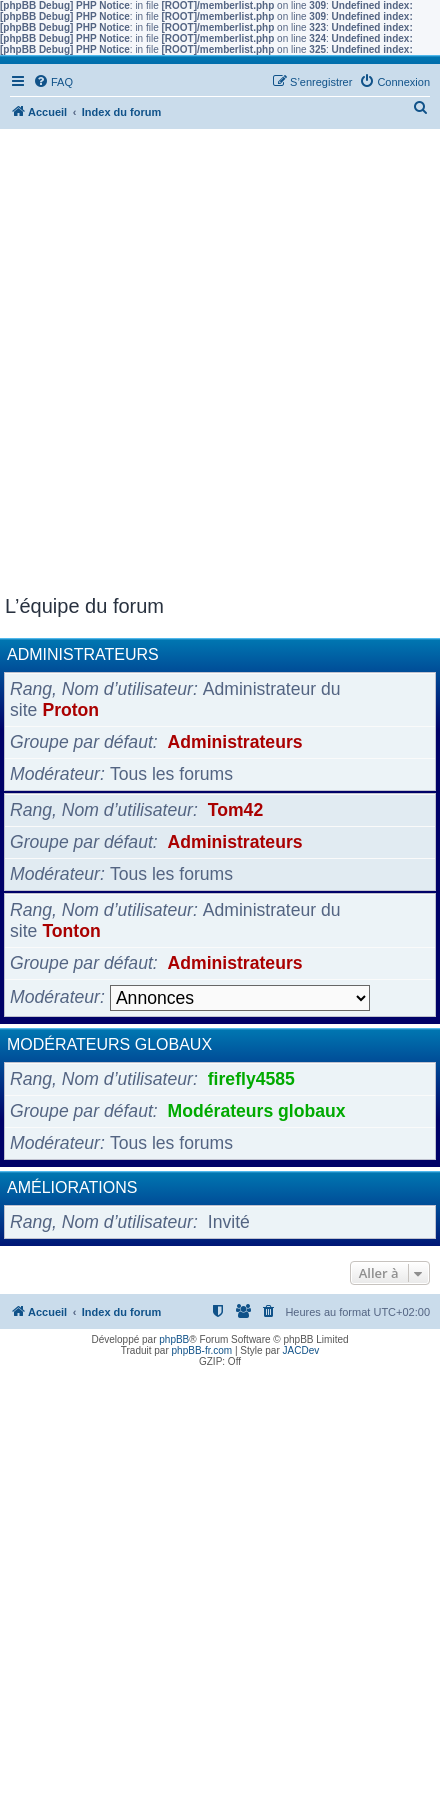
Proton (70, 710)
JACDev (301, 1350)
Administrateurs (83, 654)
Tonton (71, 931)
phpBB (174, 1339)
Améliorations (72, 1187)
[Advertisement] (220, 365)
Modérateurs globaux (109, 1044)
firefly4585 (251, 1079)
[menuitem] (53, 82)
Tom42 (235, 810)
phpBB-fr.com (202, 1350)
